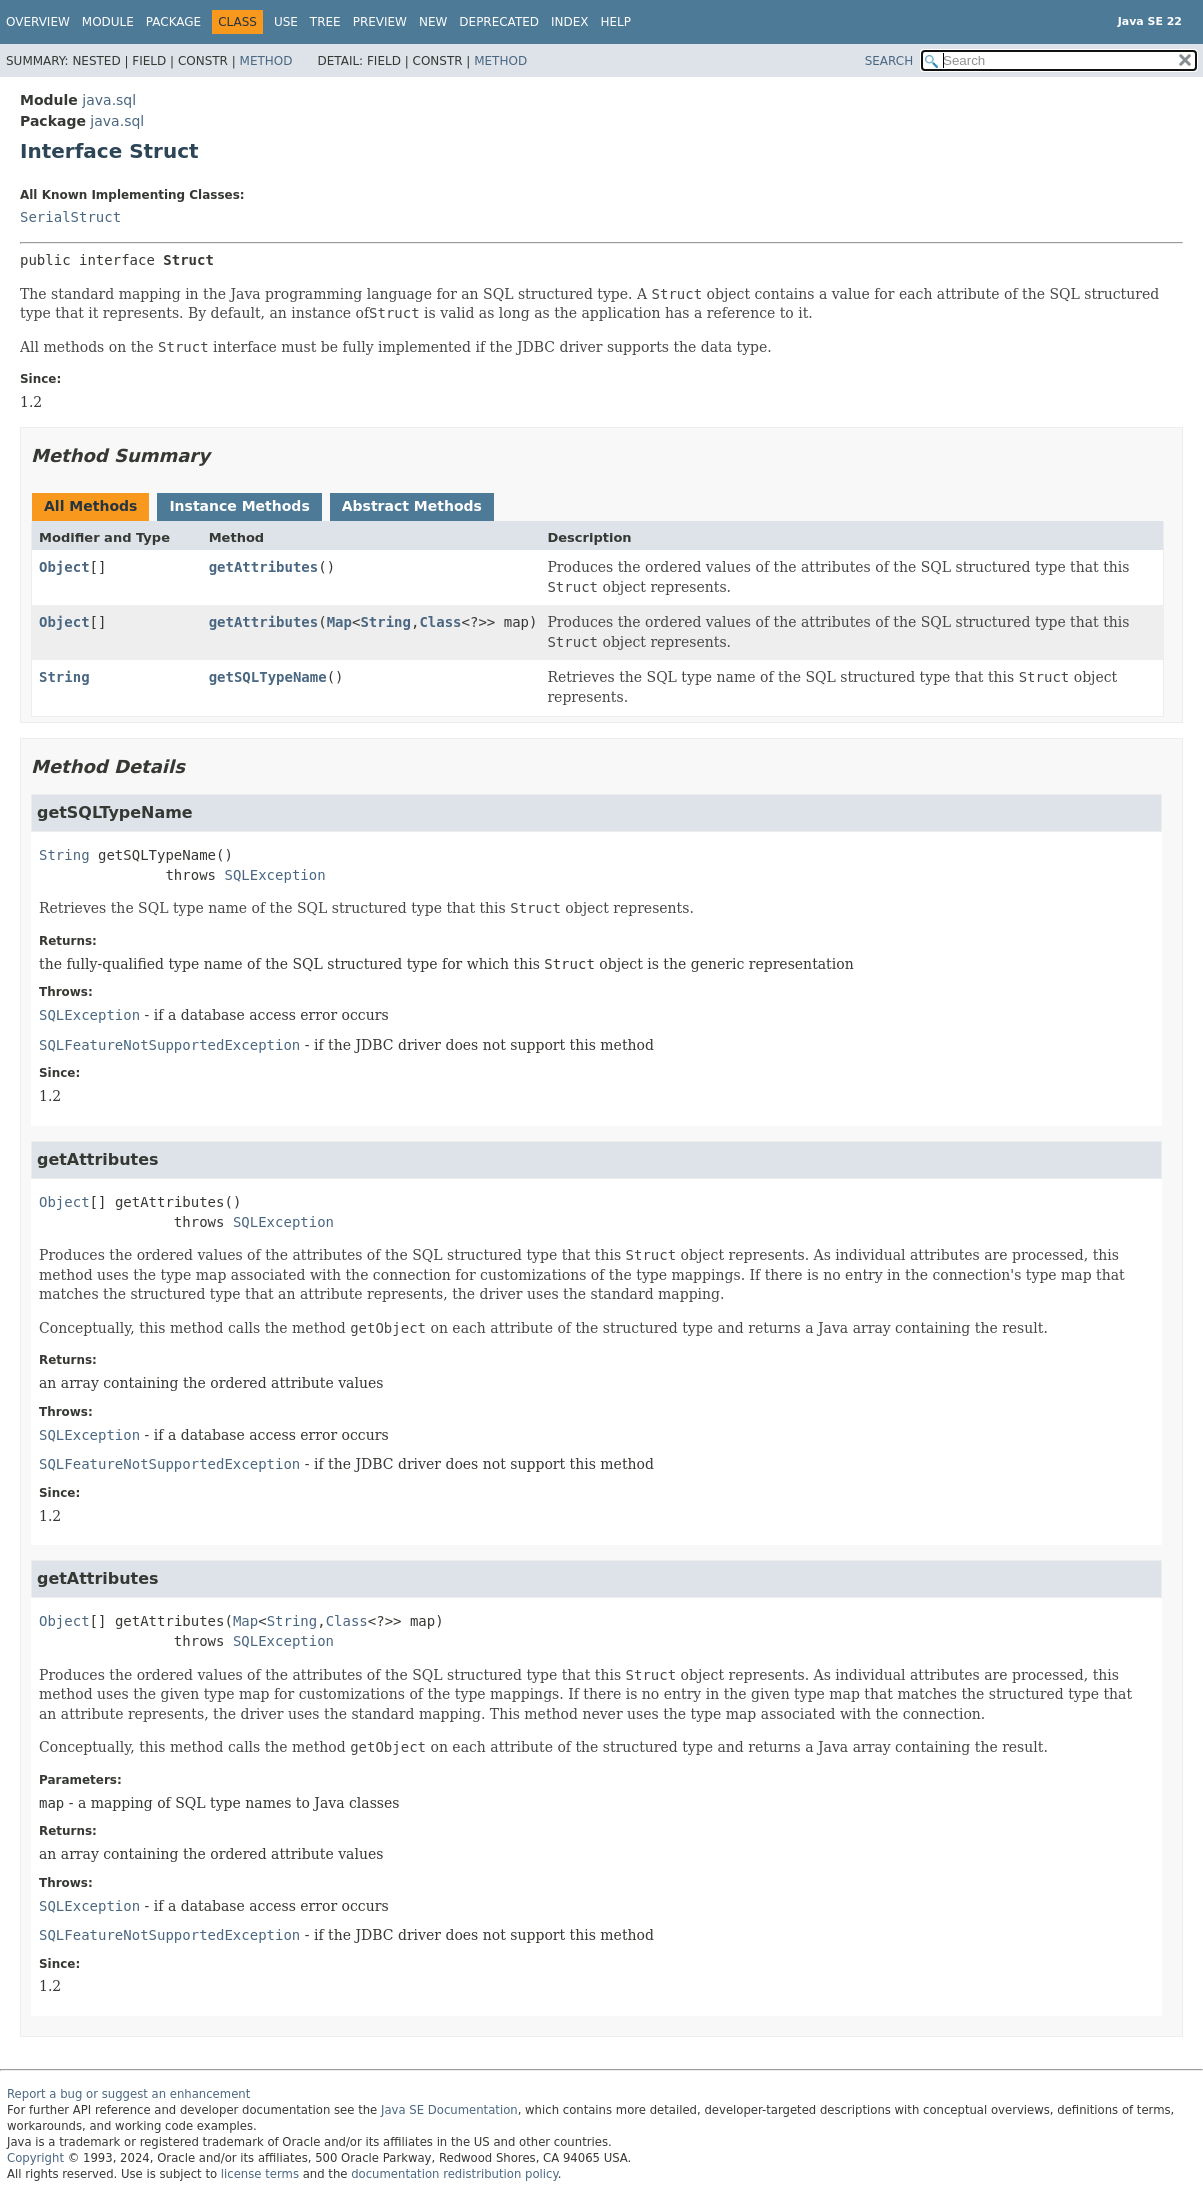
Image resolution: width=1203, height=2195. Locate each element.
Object (64, 567)
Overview (38, 22)
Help (616, 22)
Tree (325, 22)
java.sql (109, 100)
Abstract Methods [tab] (412, 506)
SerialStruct (70, 217)
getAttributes (264, 567)
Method (266, 61)
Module (108, 22)
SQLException (274, 875)
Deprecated (499, 22)
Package (173, 22)
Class (440, 622)
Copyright (35, 2158)
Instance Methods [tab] (239, 506)
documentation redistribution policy (454, 2174)
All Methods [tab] (90, 506)
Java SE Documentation (449, 2110)
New (433, 22)
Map (339, 622)
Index (570, 22)
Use (286, 22)
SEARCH (889, 61)
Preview (380, 22)
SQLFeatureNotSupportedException (169, 1045)
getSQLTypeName (268, 677)
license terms (260, 2174)
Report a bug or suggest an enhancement (128, 2094)
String (385, 622)
